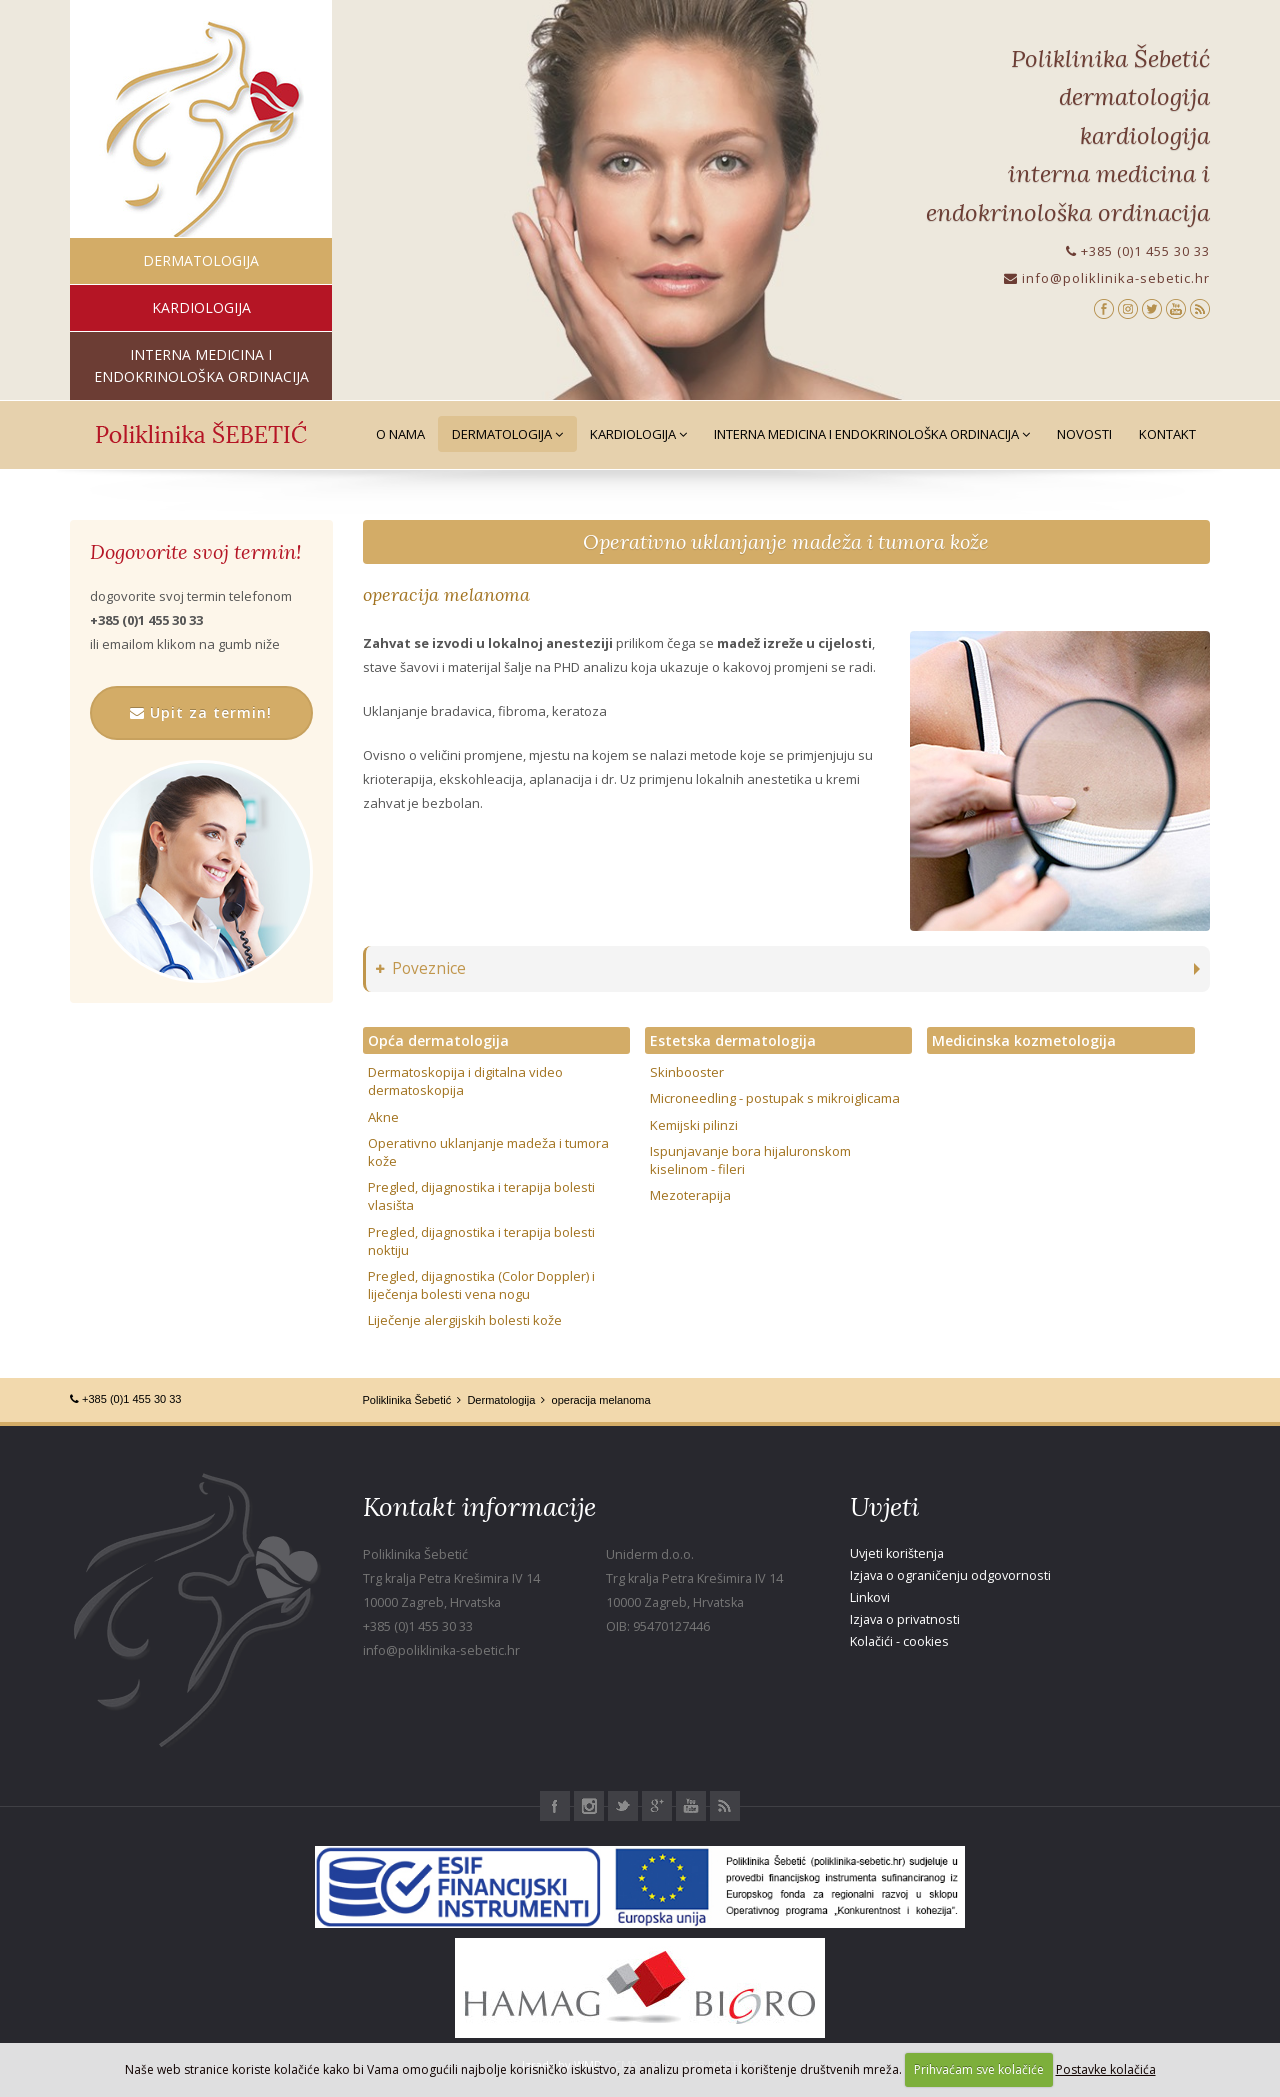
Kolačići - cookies (899, 1641)
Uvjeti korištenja (897, 1553)
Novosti (1084, 434)
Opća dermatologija (438, 1040)
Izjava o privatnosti (905, 1619)
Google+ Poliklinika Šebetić (657, 1806)
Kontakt (1167, 434)
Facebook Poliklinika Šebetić (555, 1806)
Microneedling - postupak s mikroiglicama (775, 1098)
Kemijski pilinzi (694, 1125)
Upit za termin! (201, 712)
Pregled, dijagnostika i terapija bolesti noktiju (481, 1241)
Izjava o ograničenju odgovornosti (950, 1575)
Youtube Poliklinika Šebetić (691, 1806)
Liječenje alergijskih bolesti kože (465, 1320)
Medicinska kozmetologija (1024, 1040)
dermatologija (201, 260)
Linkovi (870, 1597)
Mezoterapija (690, 1195)
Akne (383, 1117)
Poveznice (421, 968)
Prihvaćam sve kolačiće (979, 2069)
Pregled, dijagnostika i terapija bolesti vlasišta (481, 1196)
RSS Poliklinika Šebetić (725, 1806)
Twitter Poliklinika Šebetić (623, 1806)
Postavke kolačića (1106, 2069)
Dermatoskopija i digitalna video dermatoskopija (465, 1081)
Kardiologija (638, 434)
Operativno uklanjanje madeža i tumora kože (786, 541)
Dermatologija (507, 434)
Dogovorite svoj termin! (195, 552)
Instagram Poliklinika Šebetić (589, 1806)
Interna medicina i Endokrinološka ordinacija (872, 434)
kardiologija (201, 307)
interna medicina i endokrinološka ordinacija (201, 365)
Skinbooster (687, 1072)
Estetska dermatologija (733, 1040)
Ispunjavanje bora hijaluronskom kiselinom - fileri (750, 1160)
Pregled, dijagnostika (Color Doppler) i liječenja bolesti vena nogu (481, 1285)
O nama (400, 434)
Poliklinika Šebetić (407, 1400)
